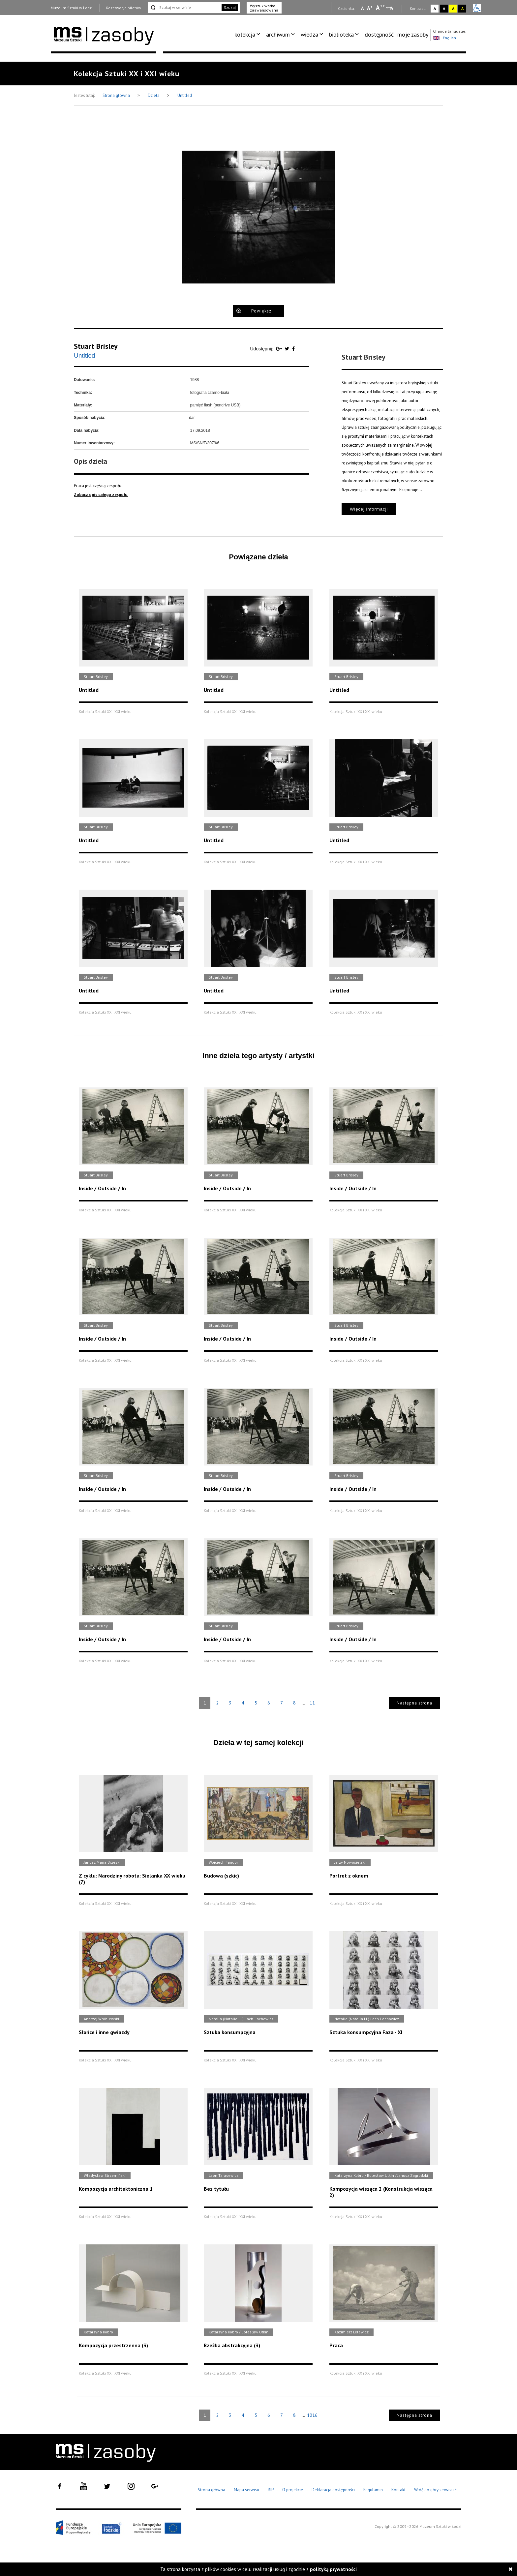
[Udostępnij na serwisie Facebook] (293, 348)
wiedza (309, 34)
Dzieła (154, 95)
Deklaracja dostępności (333, 2490)
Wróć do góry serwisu (435, 2490)
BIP (271, 2490)
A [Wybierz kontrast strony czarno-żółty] (462, 8)
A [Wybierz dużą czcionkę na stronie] (380, 8)
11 (312, 1703)
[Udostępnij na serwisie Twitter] (287, 348)
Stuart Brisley (96, 346)
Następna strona (414, 1703)
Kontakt (398, 2490)
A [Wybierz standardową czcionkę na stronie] (370, 8)
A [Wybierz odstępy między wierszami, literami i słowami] (392, 8)
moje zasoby (412, 34)
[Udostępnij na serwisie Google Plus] (279, 348)
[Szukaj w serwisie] (184, 7)
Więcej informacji (369, 509)
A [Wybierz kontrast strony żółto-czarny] (453, 8)
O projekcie (292, 2490)
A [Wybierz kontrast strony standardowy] (435, 8)
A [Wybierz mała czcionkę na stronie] (362, 8)
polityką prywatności (333, 2569)
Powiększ (261, 311)
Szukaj (230, 7)
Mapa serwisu (246, 2490)
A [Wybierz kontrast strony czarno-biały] (444, 8)
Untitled (184, 95)
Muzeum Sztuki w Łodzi (72, 7)
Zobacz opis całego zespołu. (101, 494)
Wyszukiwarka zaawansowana (264, 8)
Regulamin (373, 2490)
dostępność (379, 34)
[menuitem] (248, 34)
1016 (312, 2415)
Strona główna (117, 95)
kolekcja (244, 34)
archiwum (278, 34)
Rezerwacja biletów (123, 7)
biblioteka (341, 34)
